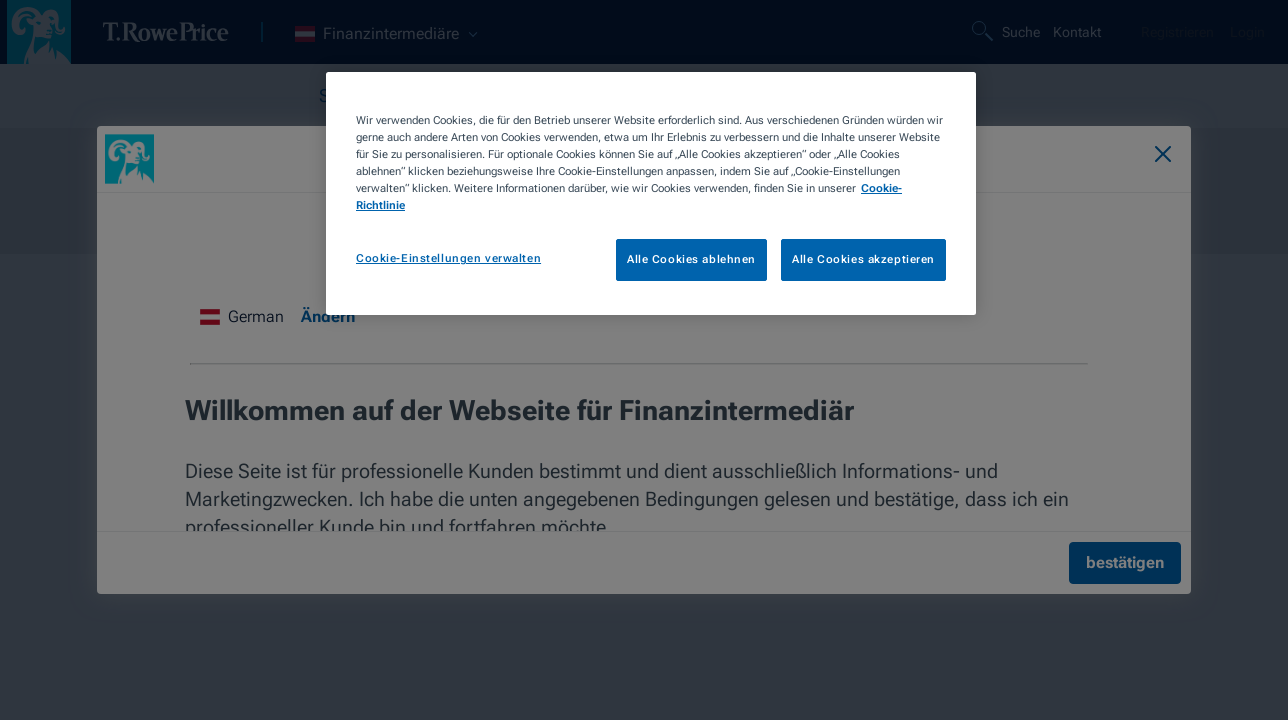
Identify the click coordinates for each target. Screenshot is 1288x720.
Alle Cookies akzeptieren (863, 259)
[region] (651, 193)
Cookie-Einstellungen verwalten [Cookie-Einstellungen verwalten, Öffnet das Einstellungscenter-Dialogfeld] (448, 258)
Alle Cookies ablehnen (691, 259)
